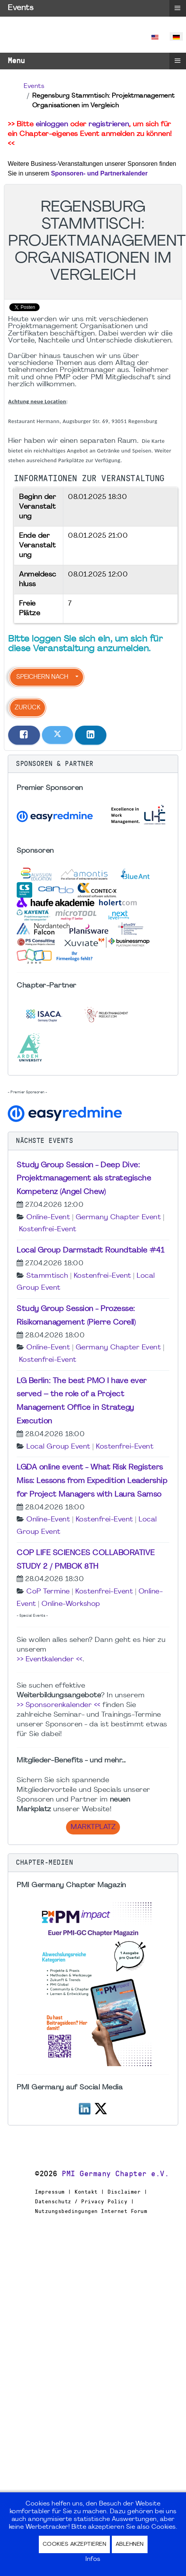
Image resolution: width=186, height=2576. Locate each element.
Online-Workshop (71, 1604)
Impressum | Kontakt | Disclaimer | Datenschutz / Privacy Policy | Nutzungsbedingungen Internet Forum (91, 2201)
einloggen (52, 124)
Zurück (27, 708)
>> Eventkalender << (50, 1659)
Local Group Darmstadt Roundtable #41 (90, 1250)
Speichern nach (42, 677)
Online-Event (48, 1217)
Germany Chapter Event (118, 1217)
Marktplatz (93, 1827)
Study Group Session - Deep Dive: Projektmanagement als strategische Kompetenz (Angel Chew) (84, 1179)
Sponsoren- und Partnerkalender (99, 173)
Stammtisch (47, 1276)
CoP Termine (48, 1591)
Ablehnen (130, 2544)
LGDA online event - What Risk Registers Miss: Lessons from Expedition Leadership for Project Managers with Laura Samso (92, 1481)
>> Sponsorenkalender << (59, 1705)
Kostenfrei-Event (47, 1229)
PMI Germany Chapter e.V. (115, 2174)
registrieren (109, 124)
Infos (93, 2559)
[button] (93, 764)
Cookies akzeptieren (74, 2544)
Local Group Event (58, 1447)
